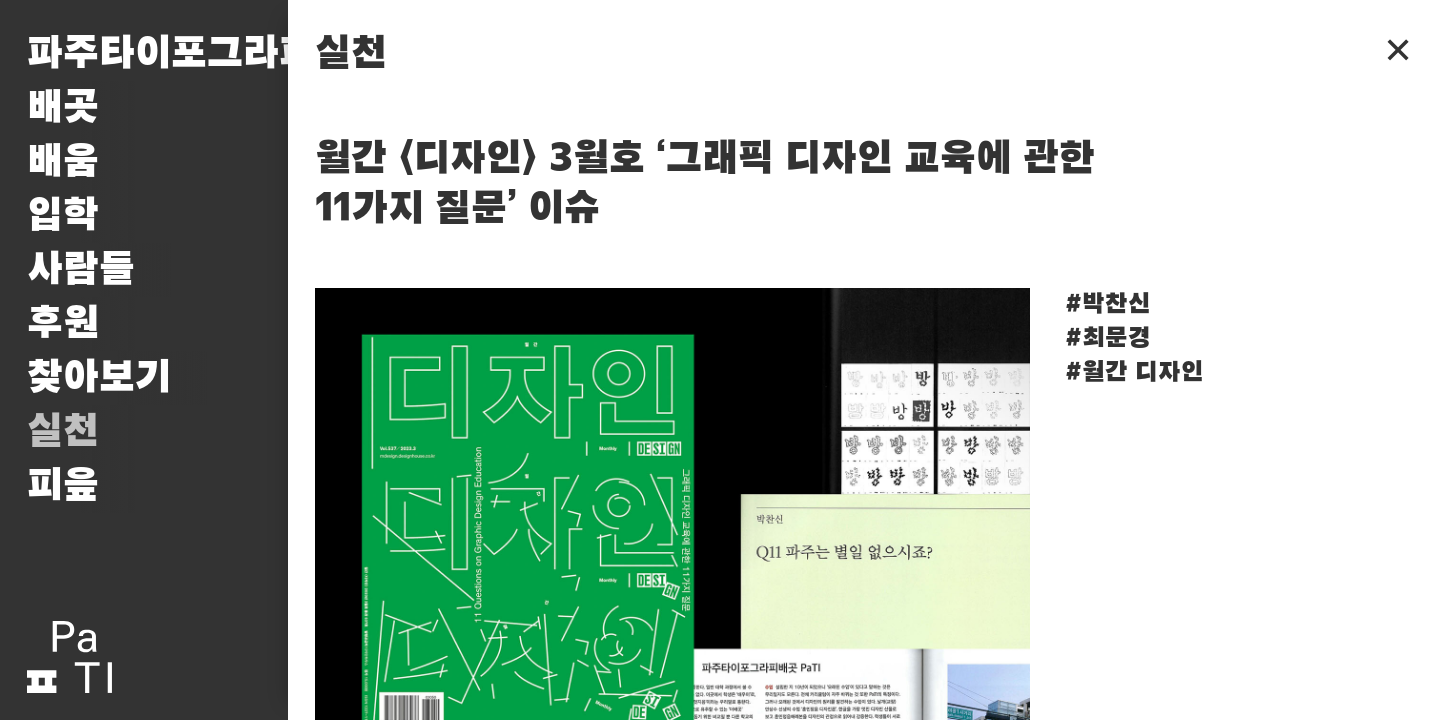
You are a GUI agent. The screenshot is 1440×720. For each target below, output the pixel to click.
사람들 (81, 270)
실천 (63, 432)
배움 (63, 162)
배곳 (63, 108)
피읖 (63, 486)
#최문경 (1108, 338)
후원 (63, 324)
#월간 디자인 (1134, 372)
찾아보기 (99, 378)
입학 (63, 216)
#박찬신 (1108, 304)
